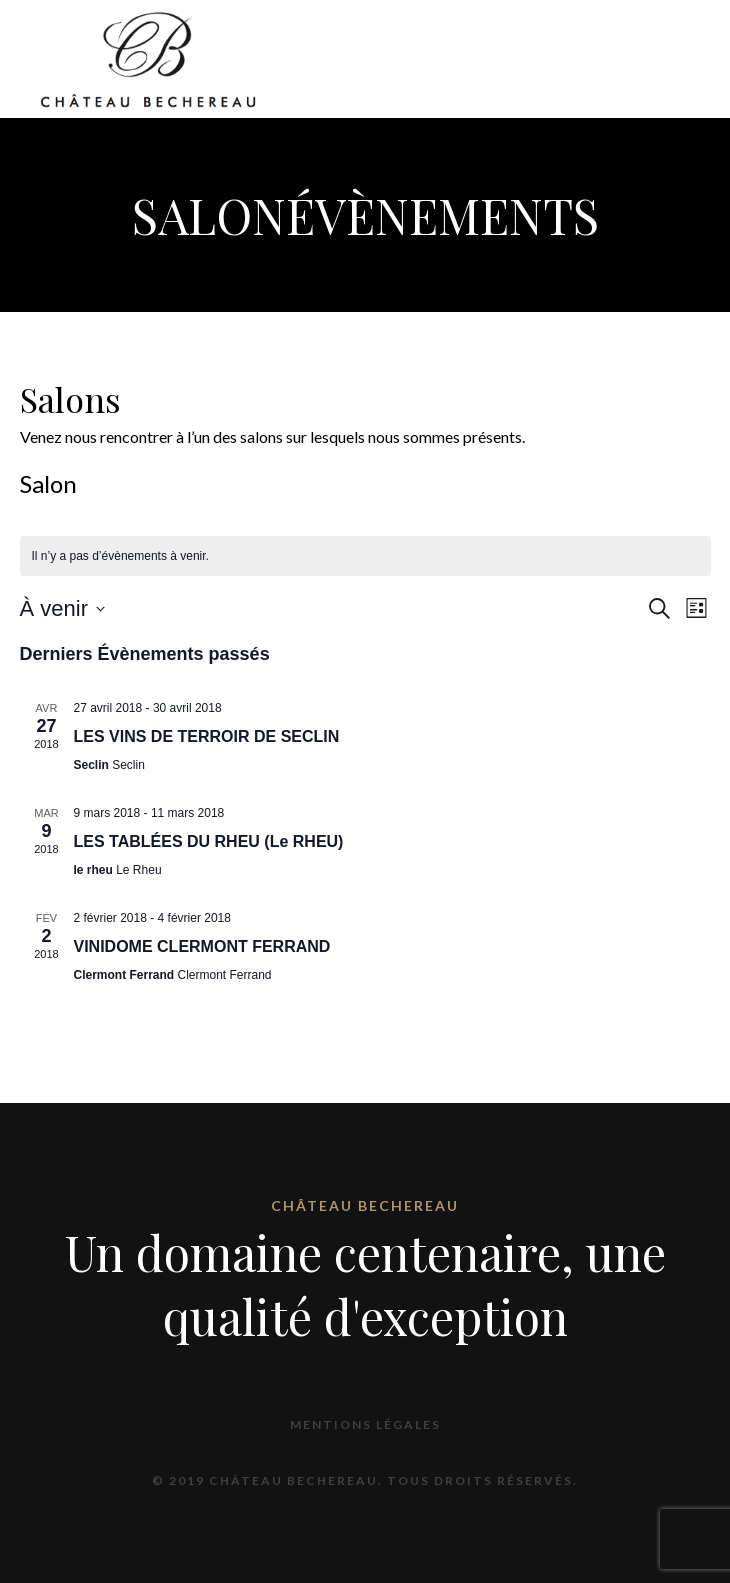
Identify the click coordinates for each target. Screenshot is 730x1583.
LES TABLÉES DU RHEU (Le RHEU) (209, 841)
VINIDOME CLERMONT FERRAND (202, 946)
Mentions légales (365, 1424)
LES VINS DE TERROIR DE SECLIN (207, 736)
